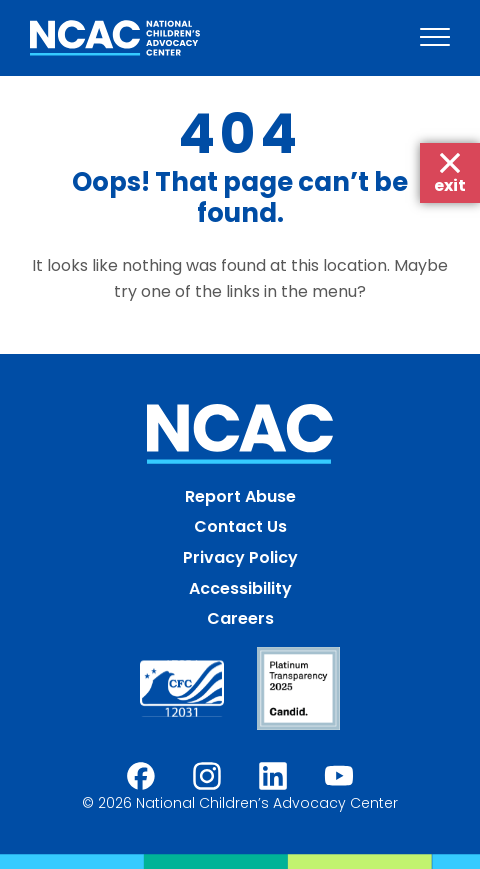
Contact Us (240, 526)
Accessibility (240, 588)
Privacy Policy (240, 557)
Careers (240, 618)
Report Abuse (240, 496)
